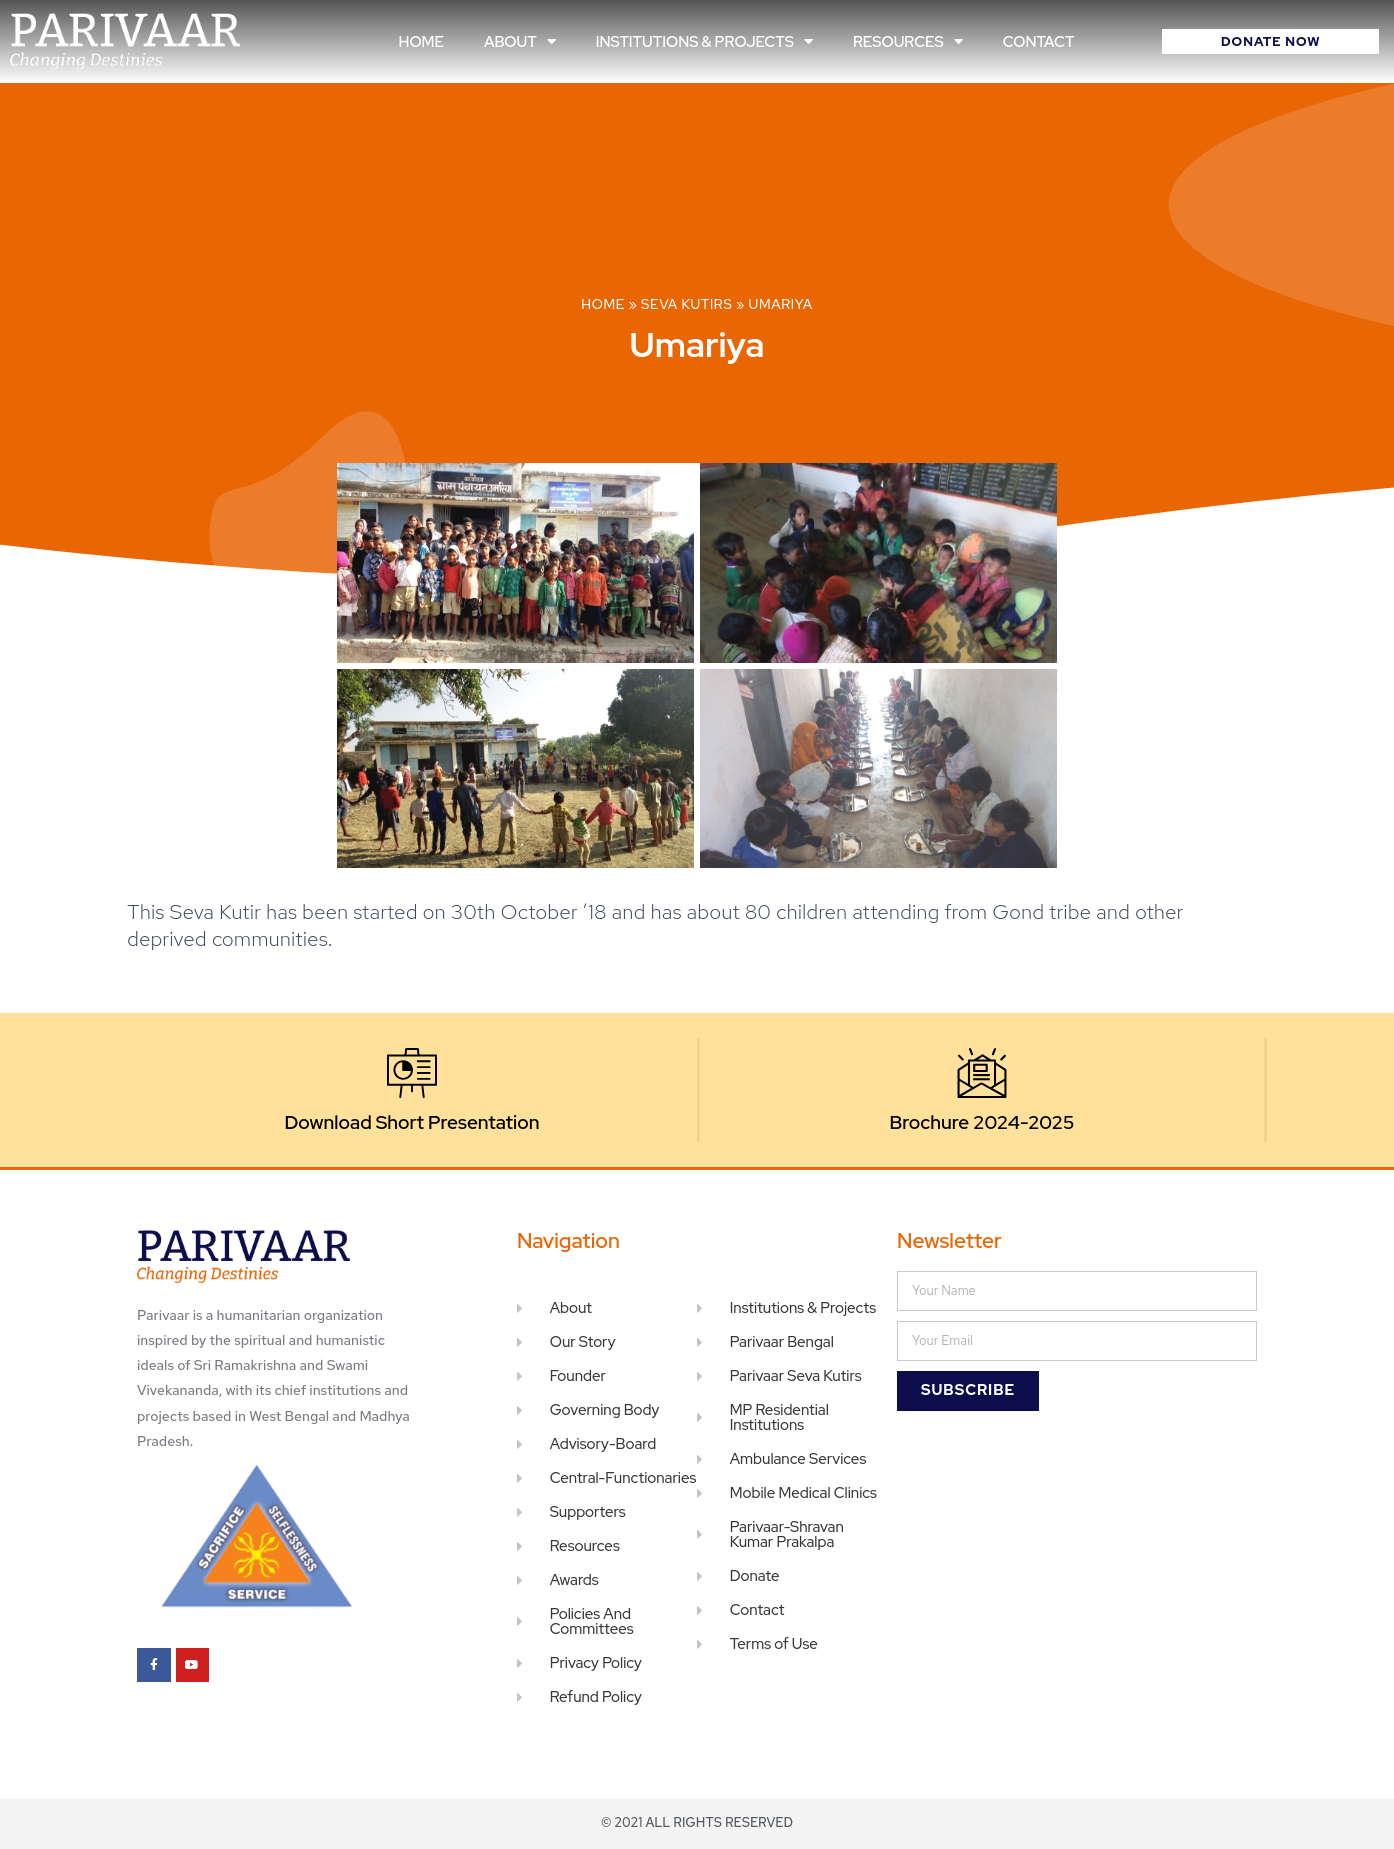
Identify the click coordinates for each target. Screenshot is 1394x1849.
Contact (1039, 42)
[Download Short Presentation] (412, 1073)
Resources (908, 41)
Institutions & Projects (704, 41)
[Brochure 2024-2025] (982, 1073)
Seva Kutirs (686, 304)
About (520, 41)
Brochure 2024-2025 (982, 1122)
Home (421, 42)
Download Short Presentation (412, 1122)
